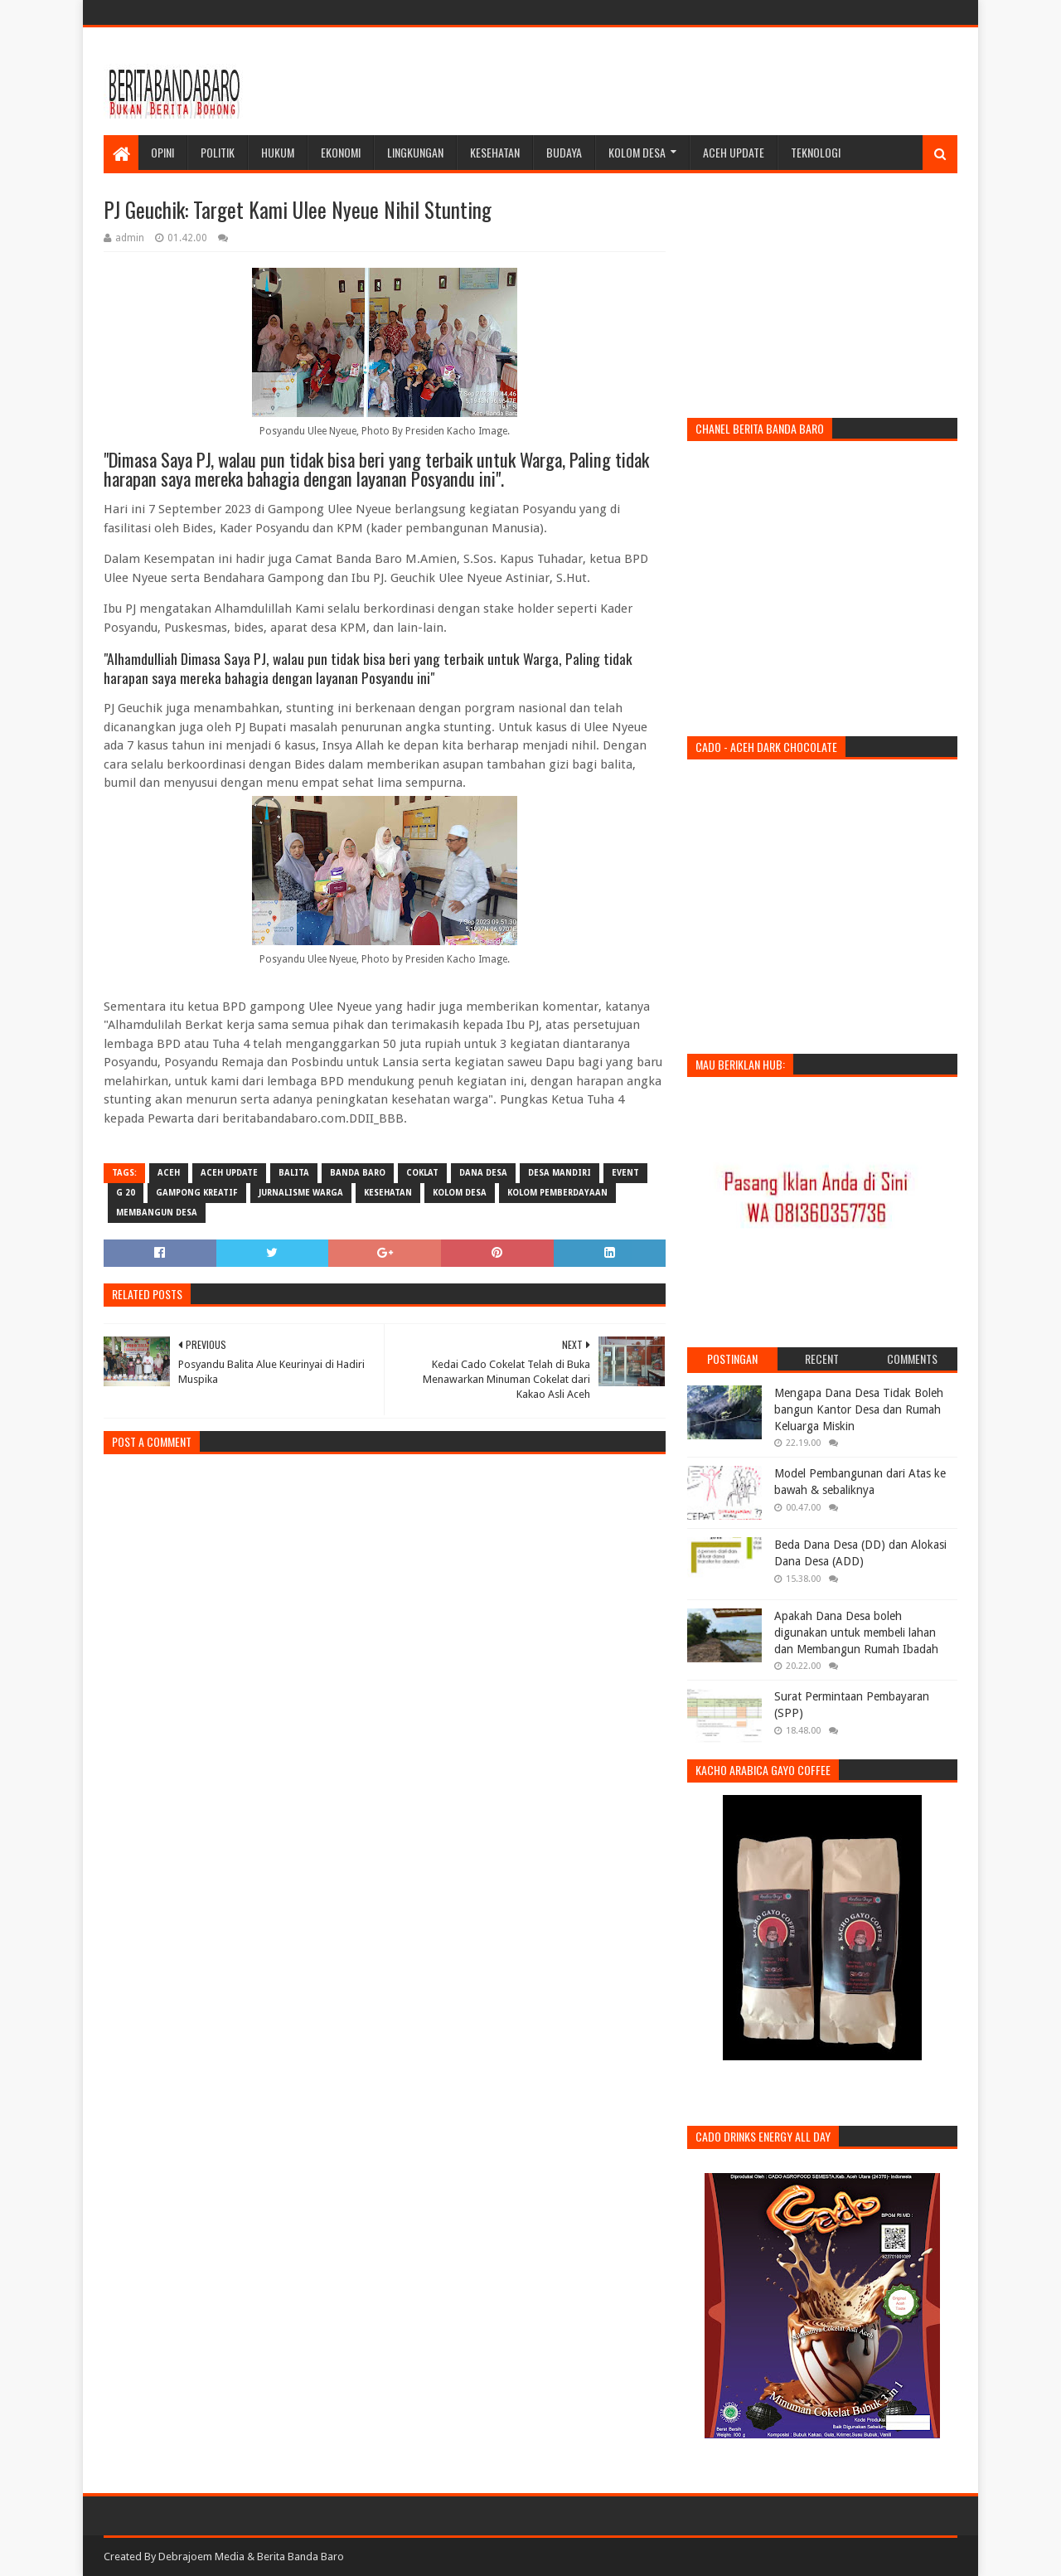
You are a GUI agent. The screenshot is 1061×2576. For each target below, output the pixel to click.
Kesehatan (495, 152)
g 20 (125, 1192)
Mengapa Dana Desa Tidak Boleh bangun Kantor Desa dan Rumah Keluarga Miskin (858, 1409)
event (625, 1172)
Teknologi (816, 152)
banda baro (357, 1172)
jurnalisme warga (301, 1192)
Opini (162, 152)
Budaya (564, 152)
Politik (218, 152)
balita (294, 1172)
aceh (168, 1172)
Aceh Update (733, 152)
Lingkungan (415, 152)
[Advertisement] (655, 81)
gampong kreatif (197, 1192)
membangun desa (156, 1212)
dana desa (483, 1172)
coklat (422, 1172)
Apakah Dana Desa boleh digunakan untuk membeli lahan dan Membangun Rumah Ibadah (856, 1632)
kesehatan (388, 1192)
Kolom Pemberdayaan (557, 1192)
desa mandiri (559, 1172)
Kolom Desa (637, 152)
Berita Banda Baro (300, 2556)
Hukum (277, 152)
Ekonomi (341, 152)
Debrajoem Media (201, 2556)
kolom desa (460, 1192)
